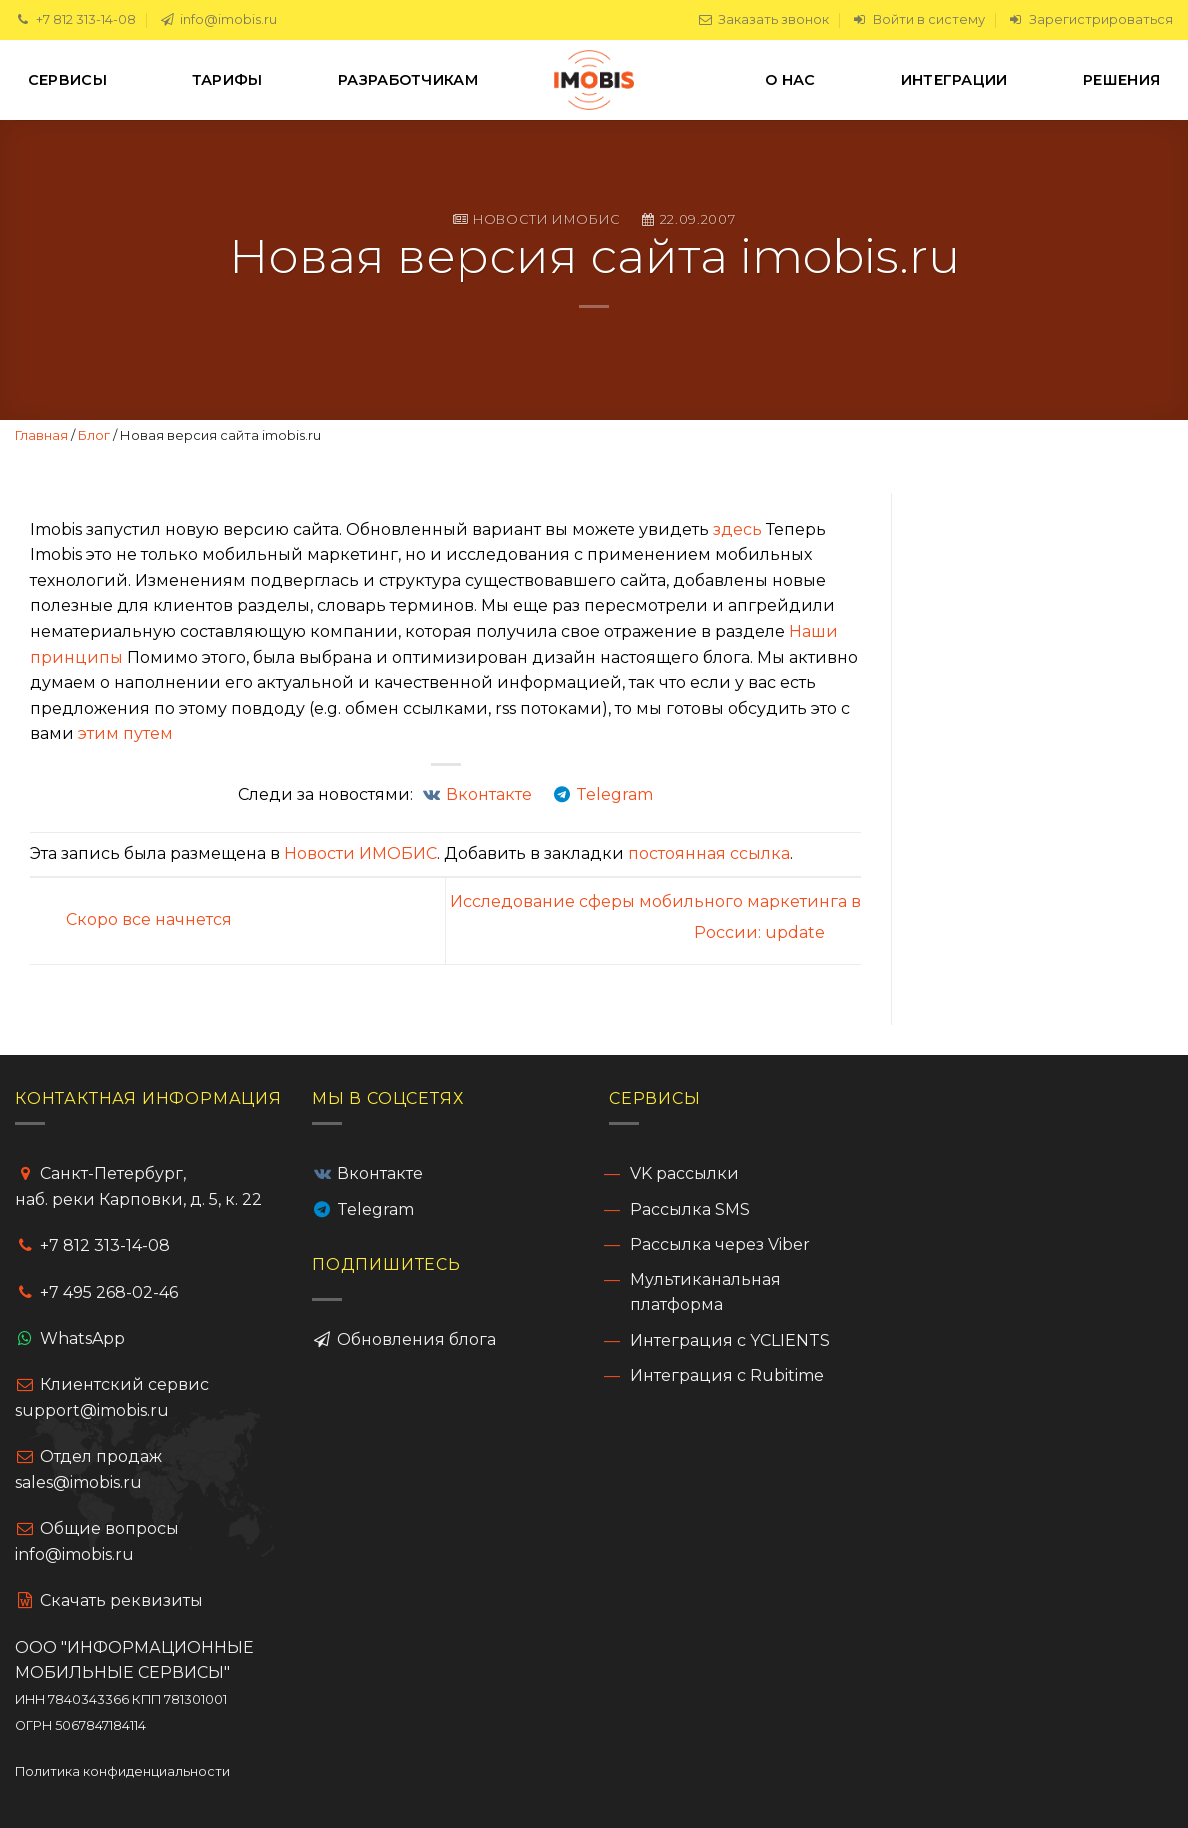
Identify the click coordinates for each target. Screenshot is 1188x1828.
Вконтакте (380, 1173)
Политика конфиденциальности (122, 1771)
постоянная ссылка (709, 853)
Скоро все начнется (131, 919)
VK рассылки (684, 1173)
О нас (795, 79)
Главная (41, 435)
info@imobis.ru (218, 19)
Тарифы (227, 80)
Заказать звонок (763, 19)
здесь (737, 529)
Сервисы (72, 79)
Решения (1121, 80)
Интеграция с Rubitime (727, 1375)
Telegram (375, 1209)
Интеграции (954, 80)
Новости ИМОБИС (547, 219)
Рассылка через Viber (720, 1244)
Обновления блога (414, 1339)
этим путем (125, 733)
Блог (94, 435)
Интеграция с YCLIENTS (730, 1340)
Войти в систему (918, 19)
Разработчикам (412, 79)
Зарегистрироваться (1090, 19)
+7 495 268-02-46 (109, 1292)
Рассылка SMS (690, 1209)
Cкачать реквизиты (109, 1600)
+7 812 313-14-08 (75, 19)
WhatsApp (82, 1338)
